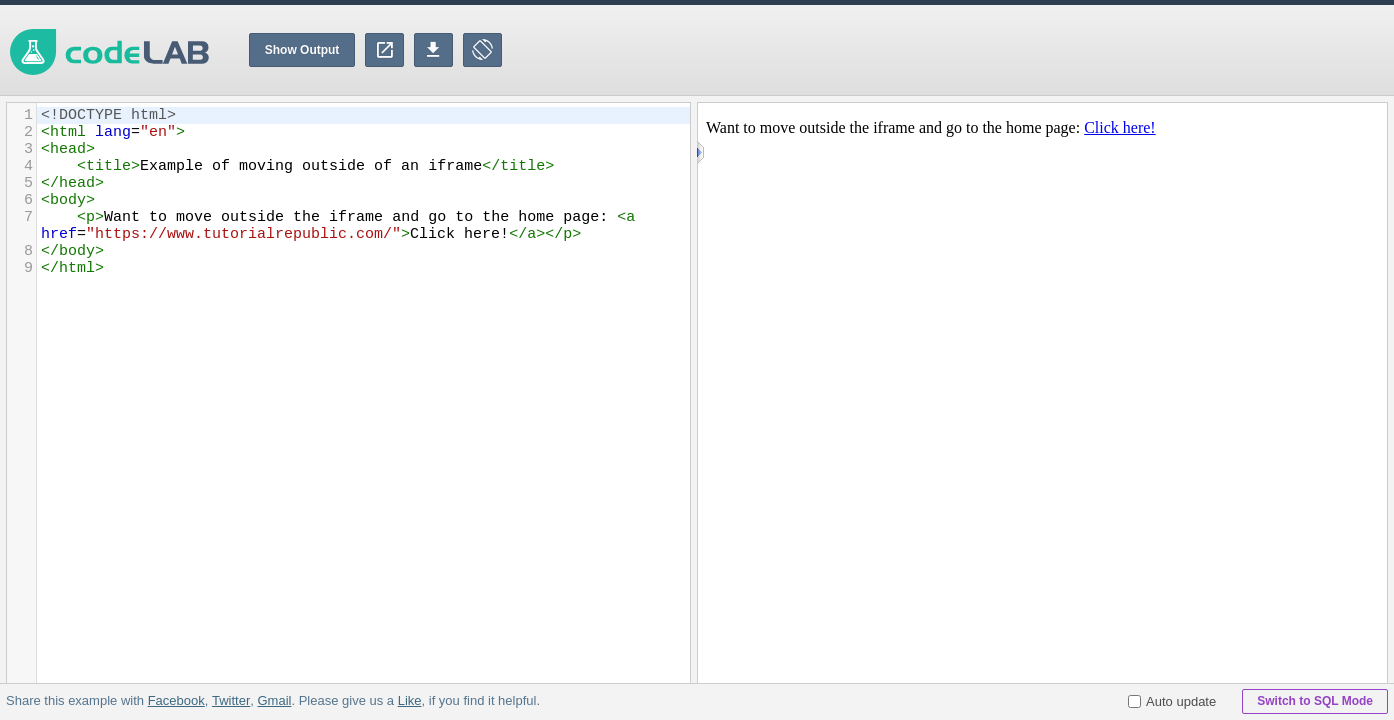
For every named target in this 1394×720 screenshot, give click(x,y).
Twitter (231, 700)
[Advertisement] (1030, 50)
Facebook (176, 700)
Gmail (274, 700)
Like (409, 700)
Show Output (302, 50)
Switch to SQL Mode (1315, 701)
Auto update (1172, 701)
